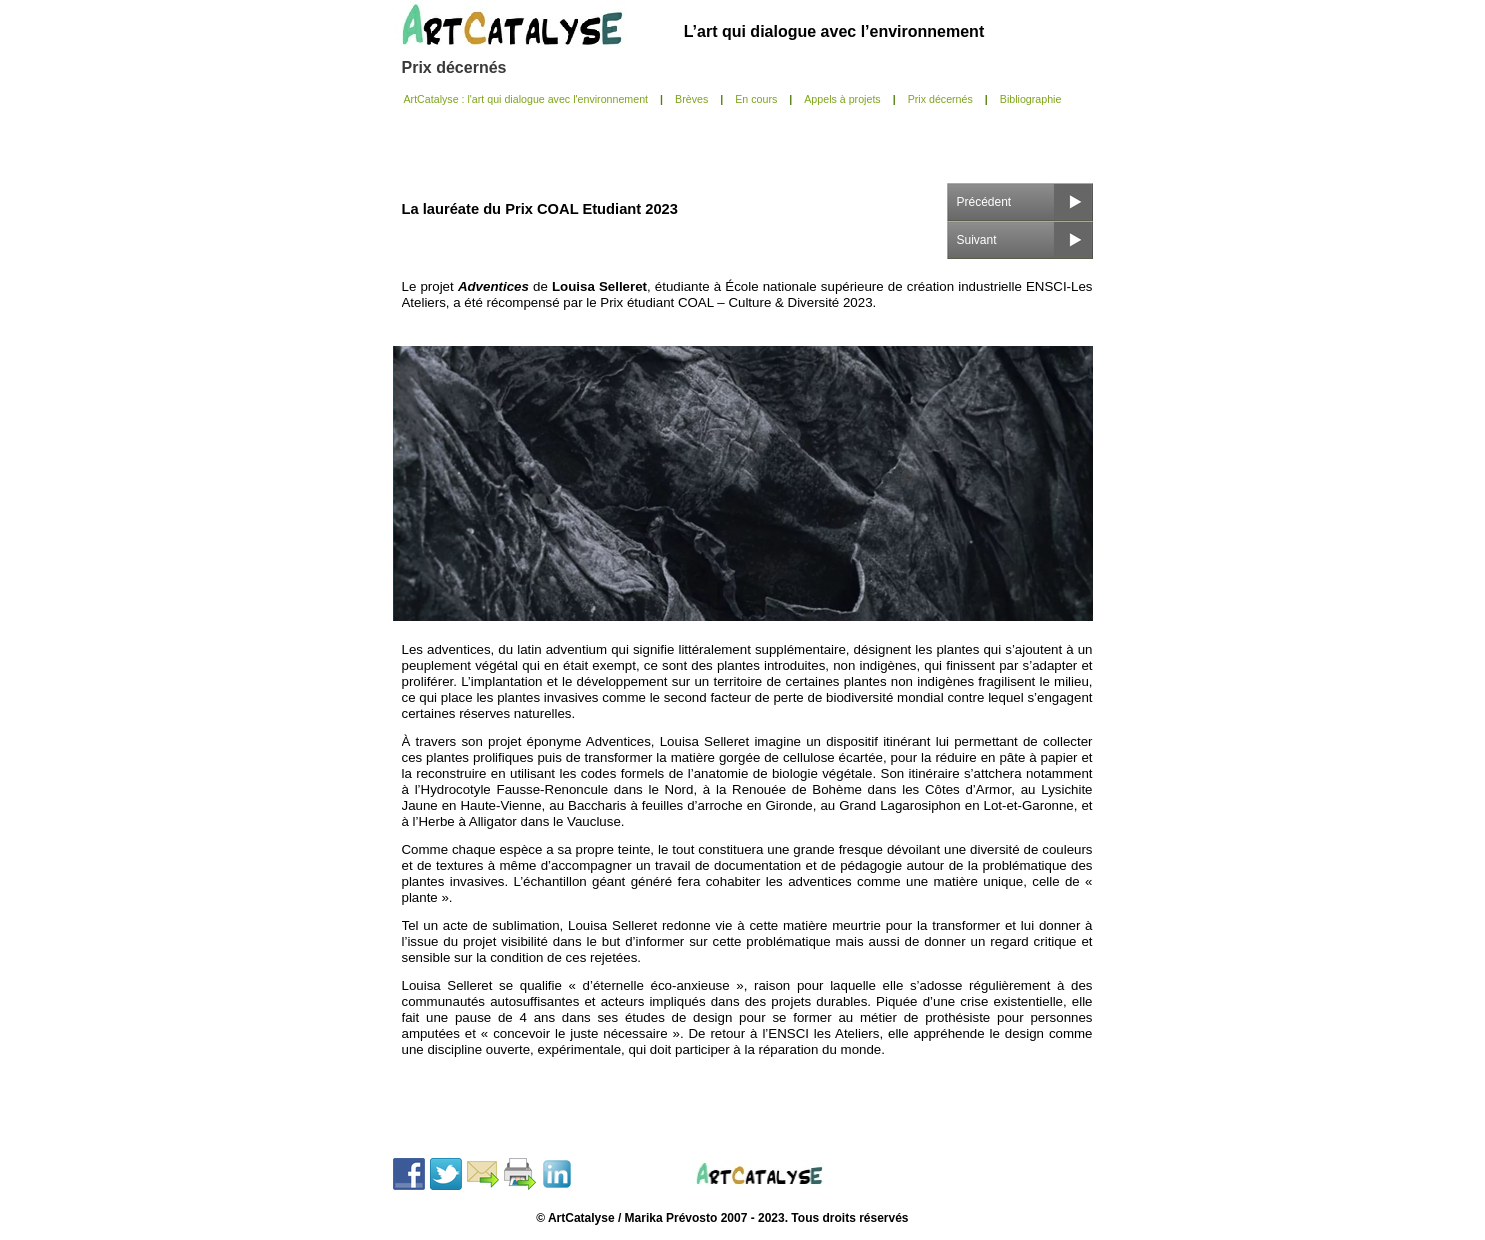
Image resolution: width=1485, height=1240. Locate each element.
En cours (756, 99)
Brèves (691, 99)
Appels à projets (842, 99)
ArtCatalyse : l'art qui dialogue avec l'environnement (526, 99)
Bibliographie (1031, 99)
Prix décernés (454, 67)
